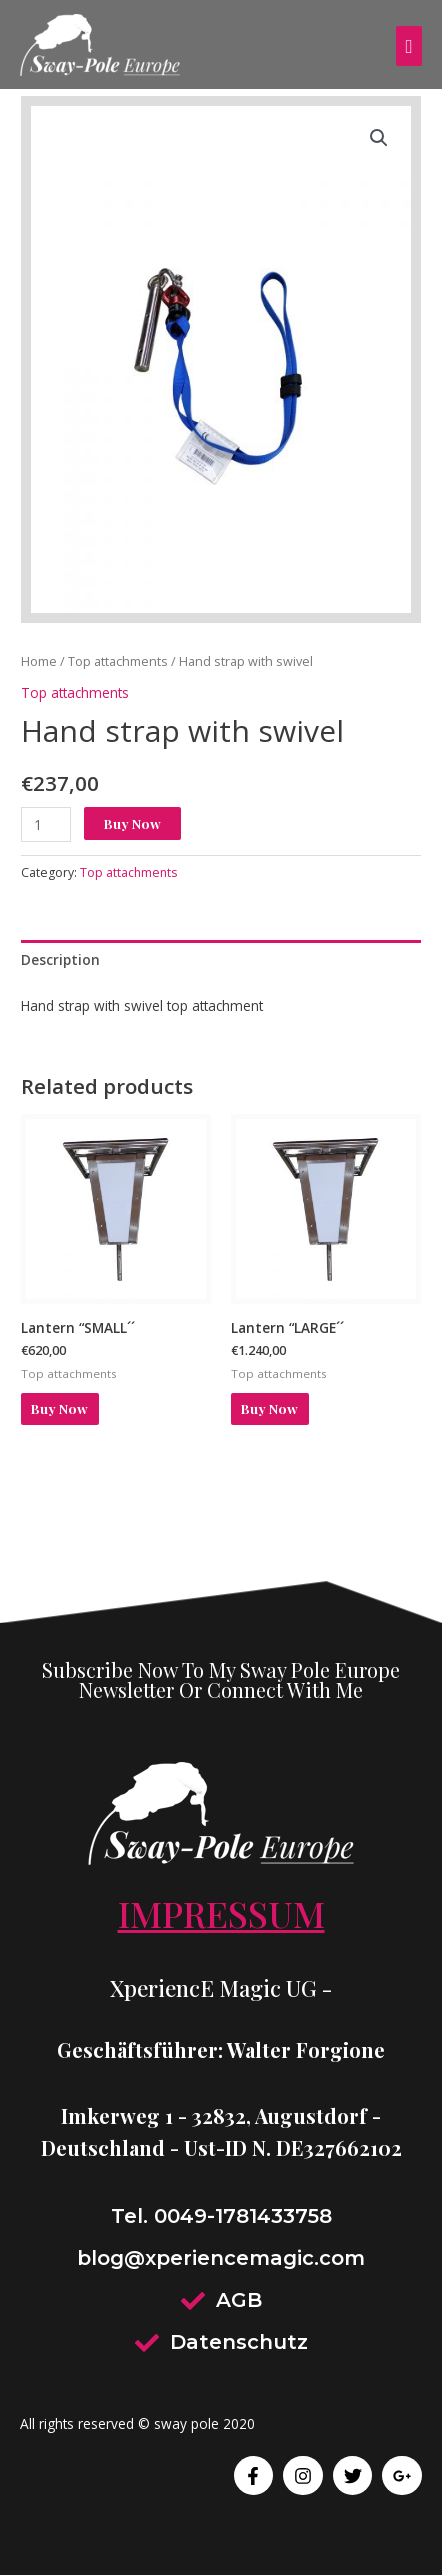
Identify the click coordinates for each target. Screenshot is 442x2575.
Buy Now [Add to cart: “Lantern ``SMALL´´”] (59, 1408)
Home (39, 661)
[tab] (221, 959)
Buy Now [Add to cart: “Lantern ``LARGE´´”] (269, 1408)
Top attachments (118, 661)
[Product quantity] (46, 824)
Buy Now (132, 823)
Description (60, 959)
